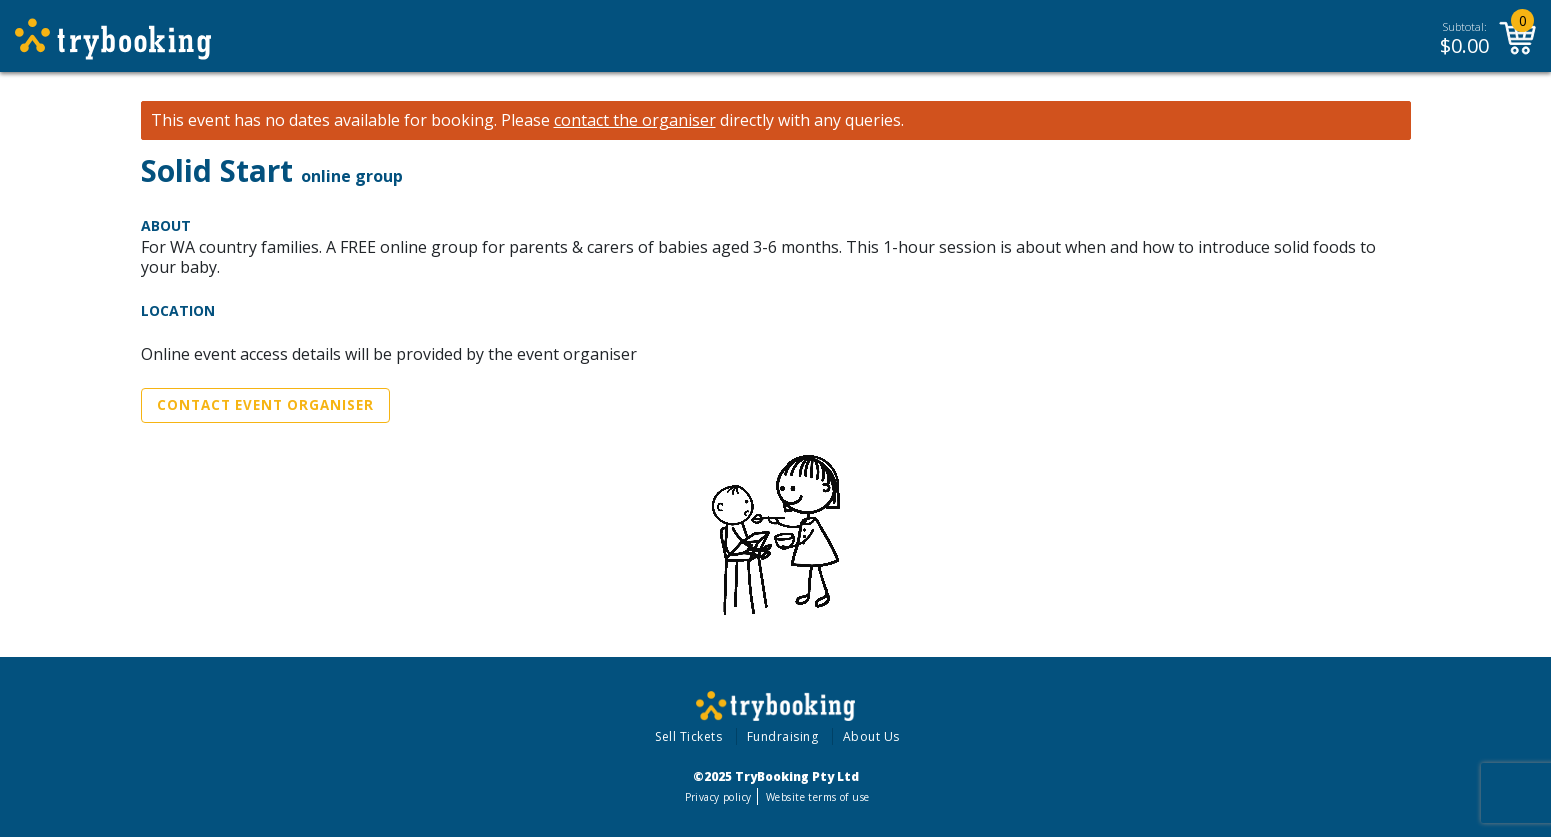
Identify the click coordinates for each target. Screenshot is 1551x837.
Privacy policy (718, 797)
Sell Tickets (688, 736)
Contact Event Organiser (265, 405)
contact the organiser (635, 120)
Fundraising (783, 736)
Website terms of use (817, 797)
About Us (871, 736)
